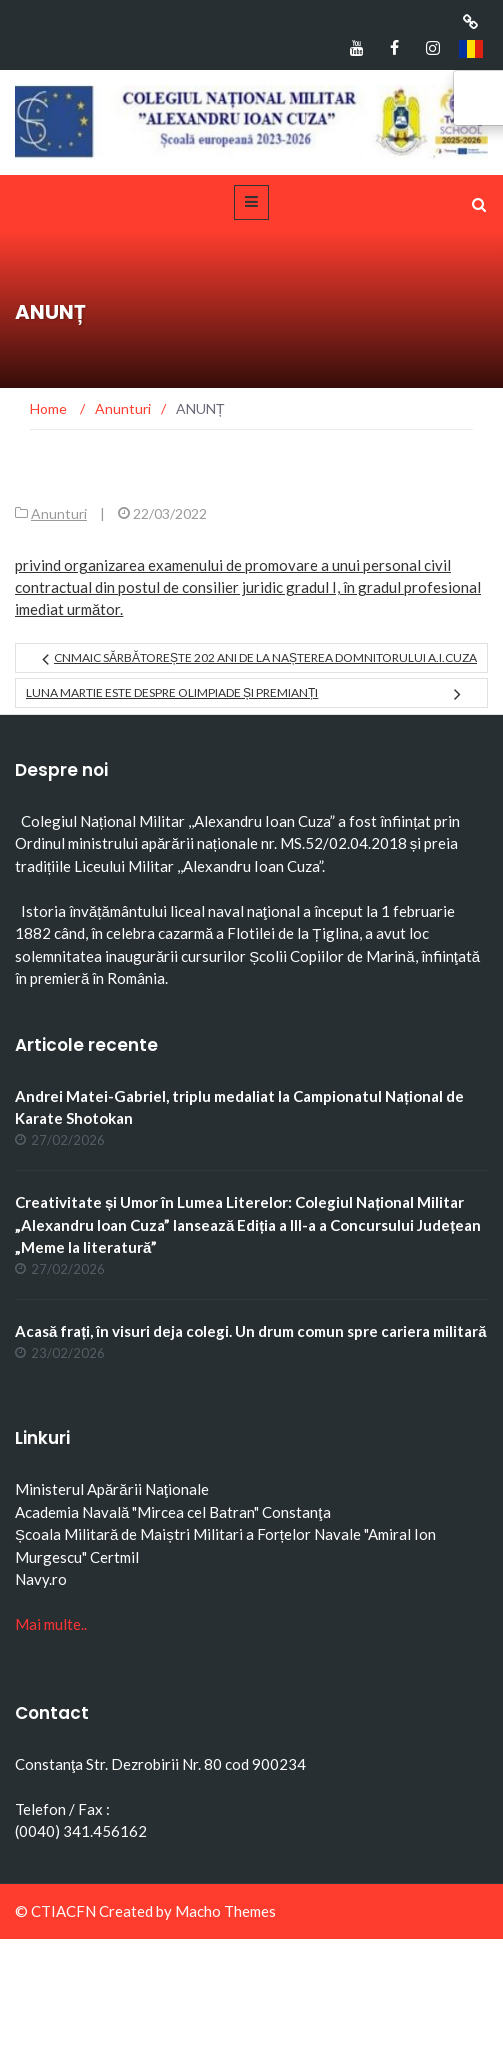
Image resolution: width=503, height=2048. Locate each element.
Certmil (114, 1557)
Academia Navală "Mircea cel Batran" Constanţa (173, 1512)
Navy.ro (41, 1579)
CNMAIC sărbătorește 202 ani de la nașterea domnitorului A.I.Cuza (265, 657)
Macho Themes (225, 1911)
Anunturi (59, 513)
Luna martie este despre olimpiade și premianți (172, 692)
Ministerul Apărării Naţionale (112, 1489)
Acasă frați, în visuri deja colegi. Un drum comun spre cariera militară (251, 1331)
